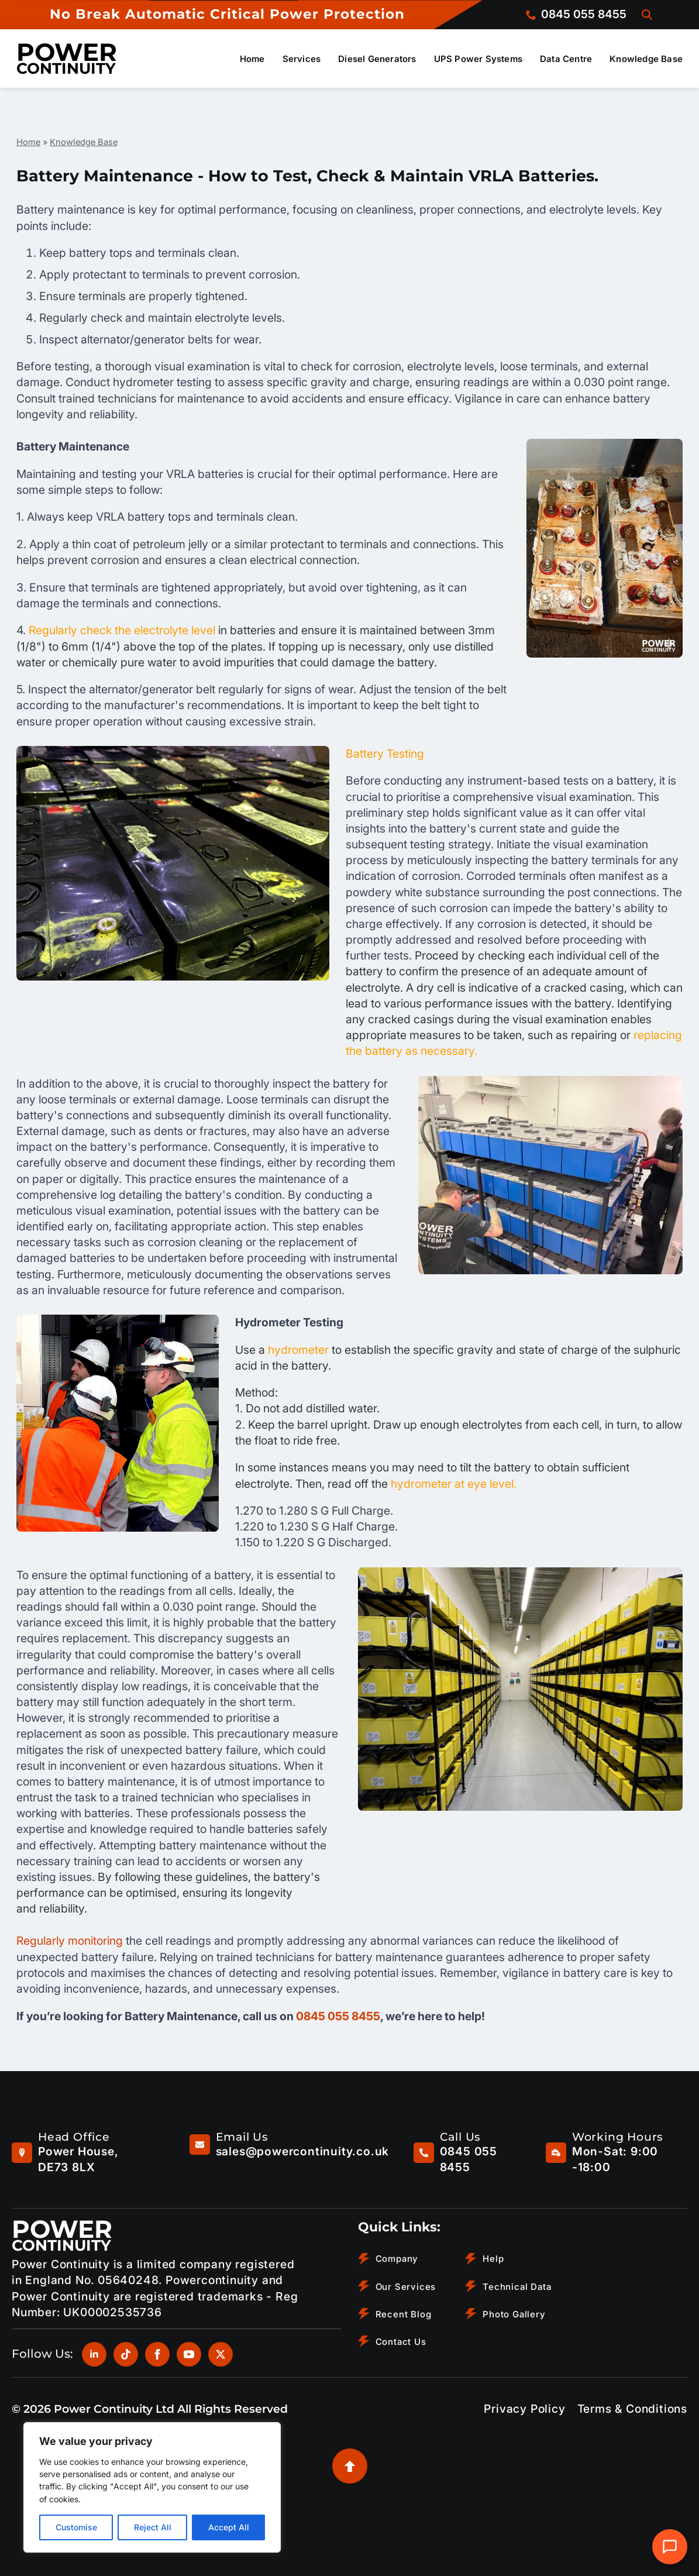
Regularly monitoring (71, 1941)
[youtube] (189, 2354)
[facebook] (157, 2354)
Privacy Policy (524, 2409)
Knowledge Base (646, 58)
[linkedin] (94, 2354)
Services (302, 58)
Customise (76, 2527)
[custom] (125, 2354)
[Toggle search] (647, 14)
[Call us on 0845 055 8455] (576, 14)
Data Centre (566, 58)
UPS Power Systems (478, 58)
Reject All (152, 2527)
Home (252, 58)
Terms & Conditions (632, 2409)
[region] (152, 2487)
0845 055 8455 (338, 2016)
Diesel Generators (377, 58)
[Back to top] (349, 2466)
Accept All (228, 2527)
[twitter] (220, 2354)
